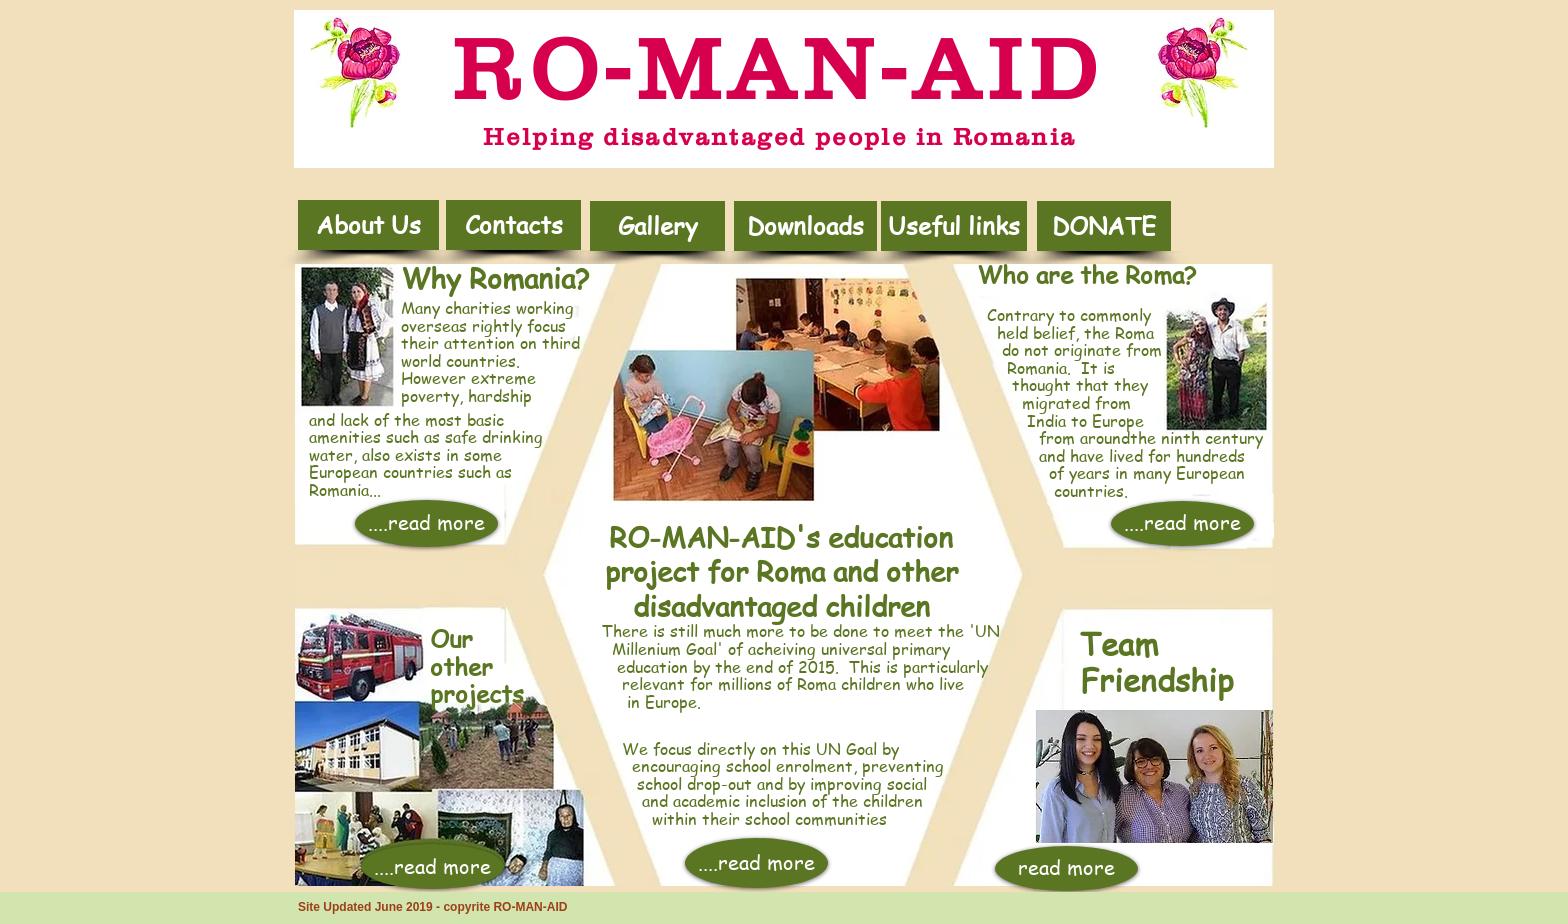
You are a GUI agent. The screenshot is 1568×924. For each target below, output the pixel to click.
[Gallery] (657, 226)
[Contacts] (513, 225)
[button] (805, 226)
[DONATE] (1104, 226)
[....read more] (426, 523)
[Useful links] (954, 226)
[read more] (1066, 868)
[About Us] (368, 225)
